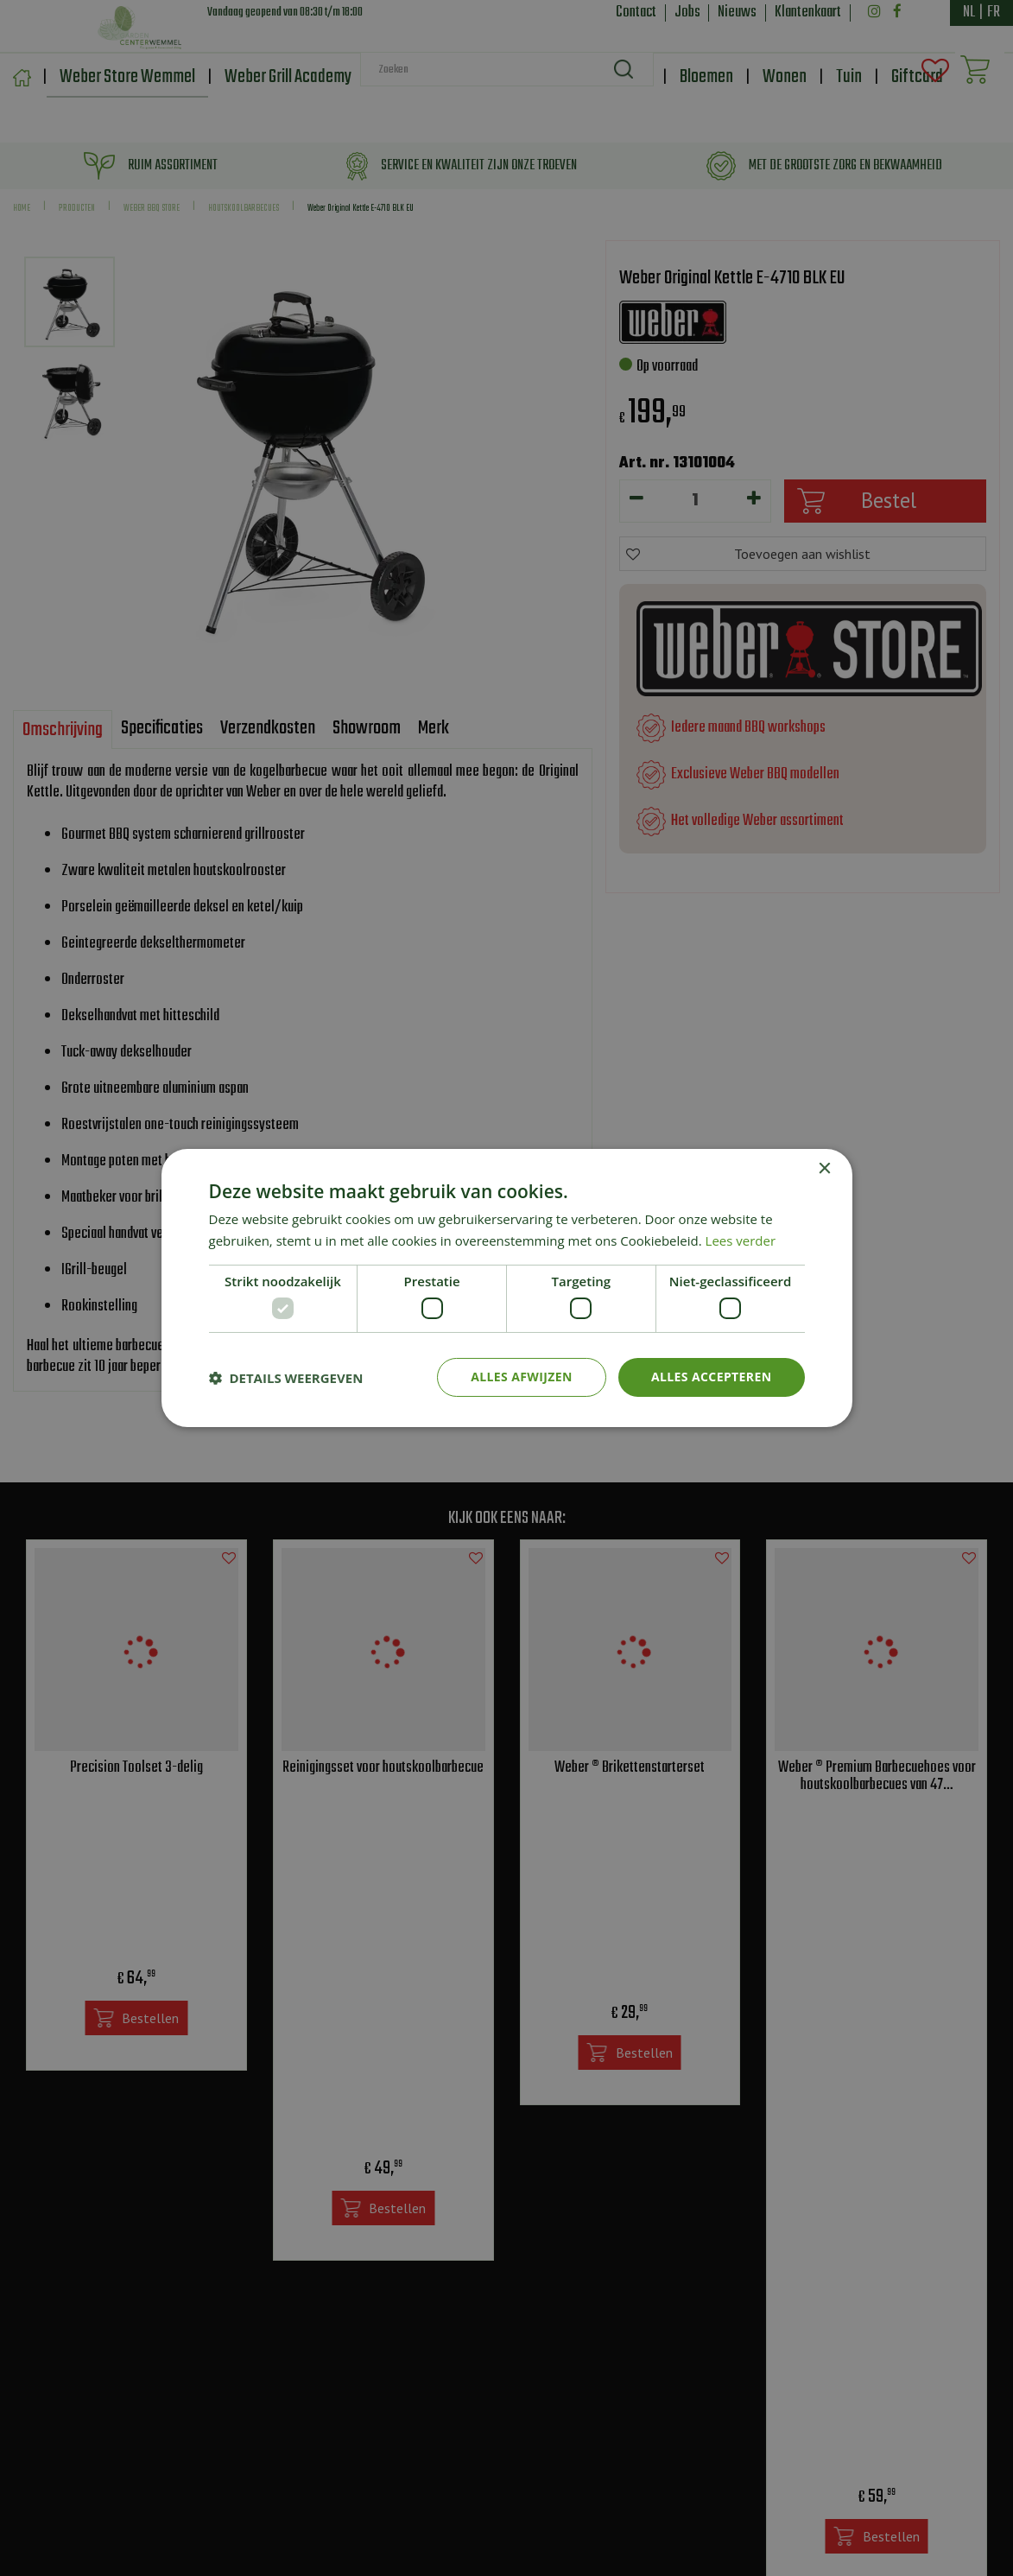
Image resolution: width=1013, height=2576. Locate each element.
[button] (286, 1378)
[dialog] (506, 1288)
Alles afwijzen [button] (522, 1376)
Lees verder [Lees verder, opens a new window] (741, 1240)
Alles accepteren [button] (711, 1376)
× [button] (824, 1169)
